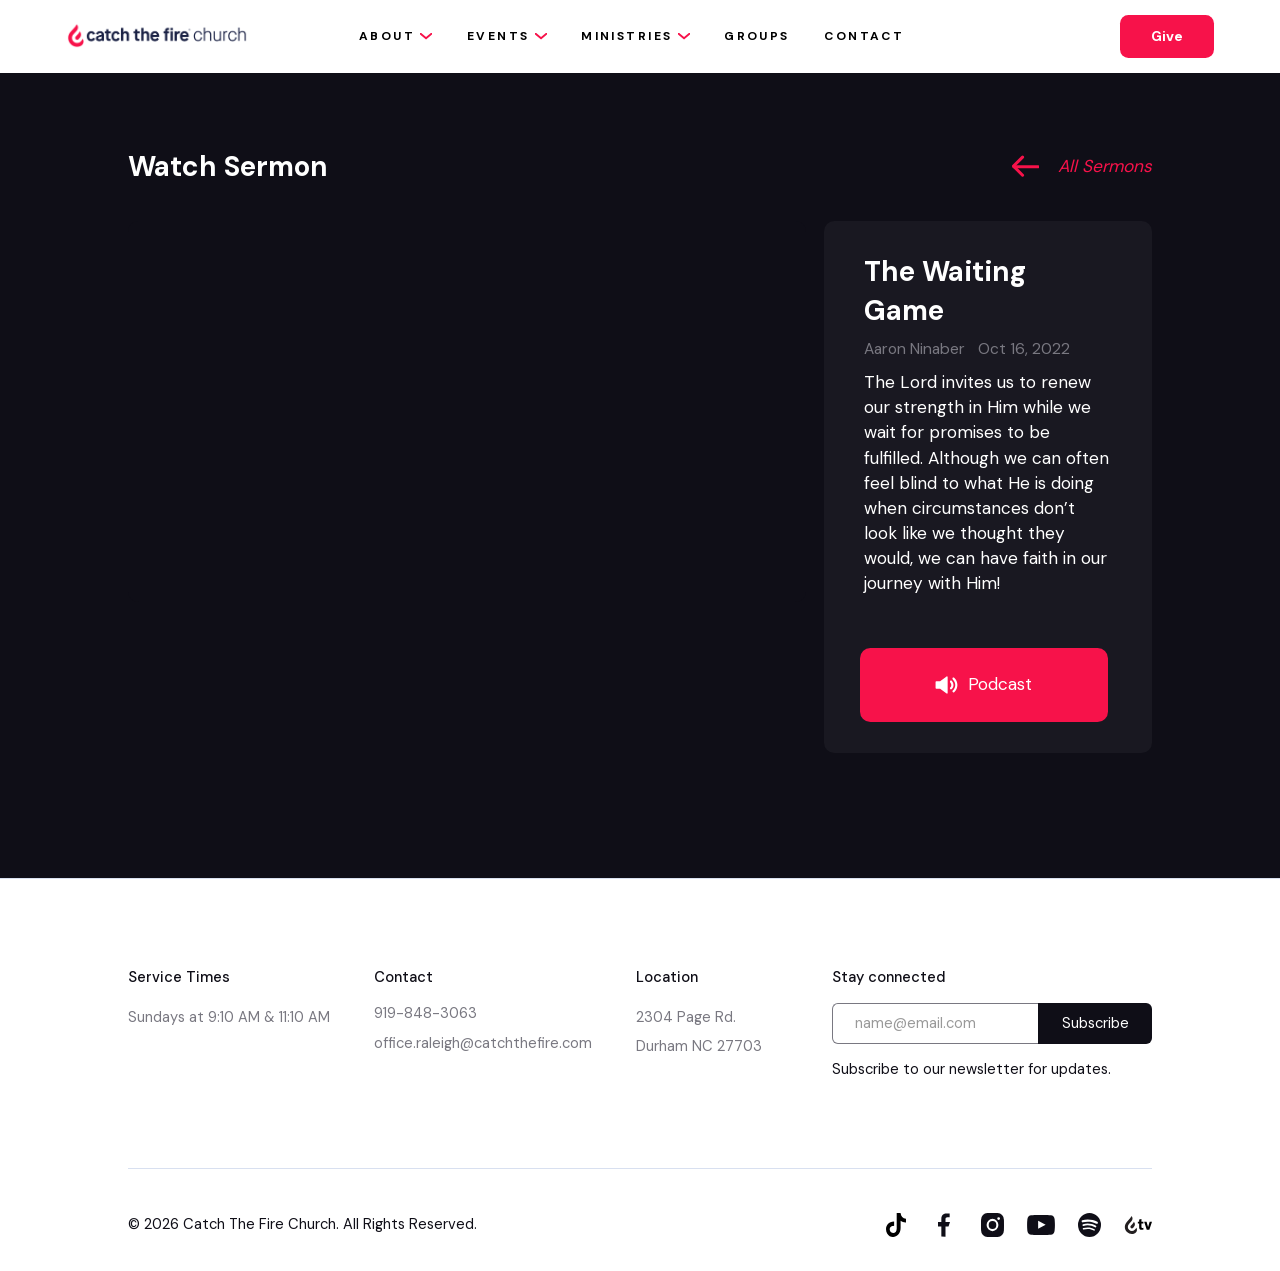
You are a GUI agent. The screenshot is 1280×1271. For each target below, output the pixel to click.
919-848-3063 (425, 1013)
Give (1167, 36)
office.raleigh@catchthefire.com (483, 1043)
